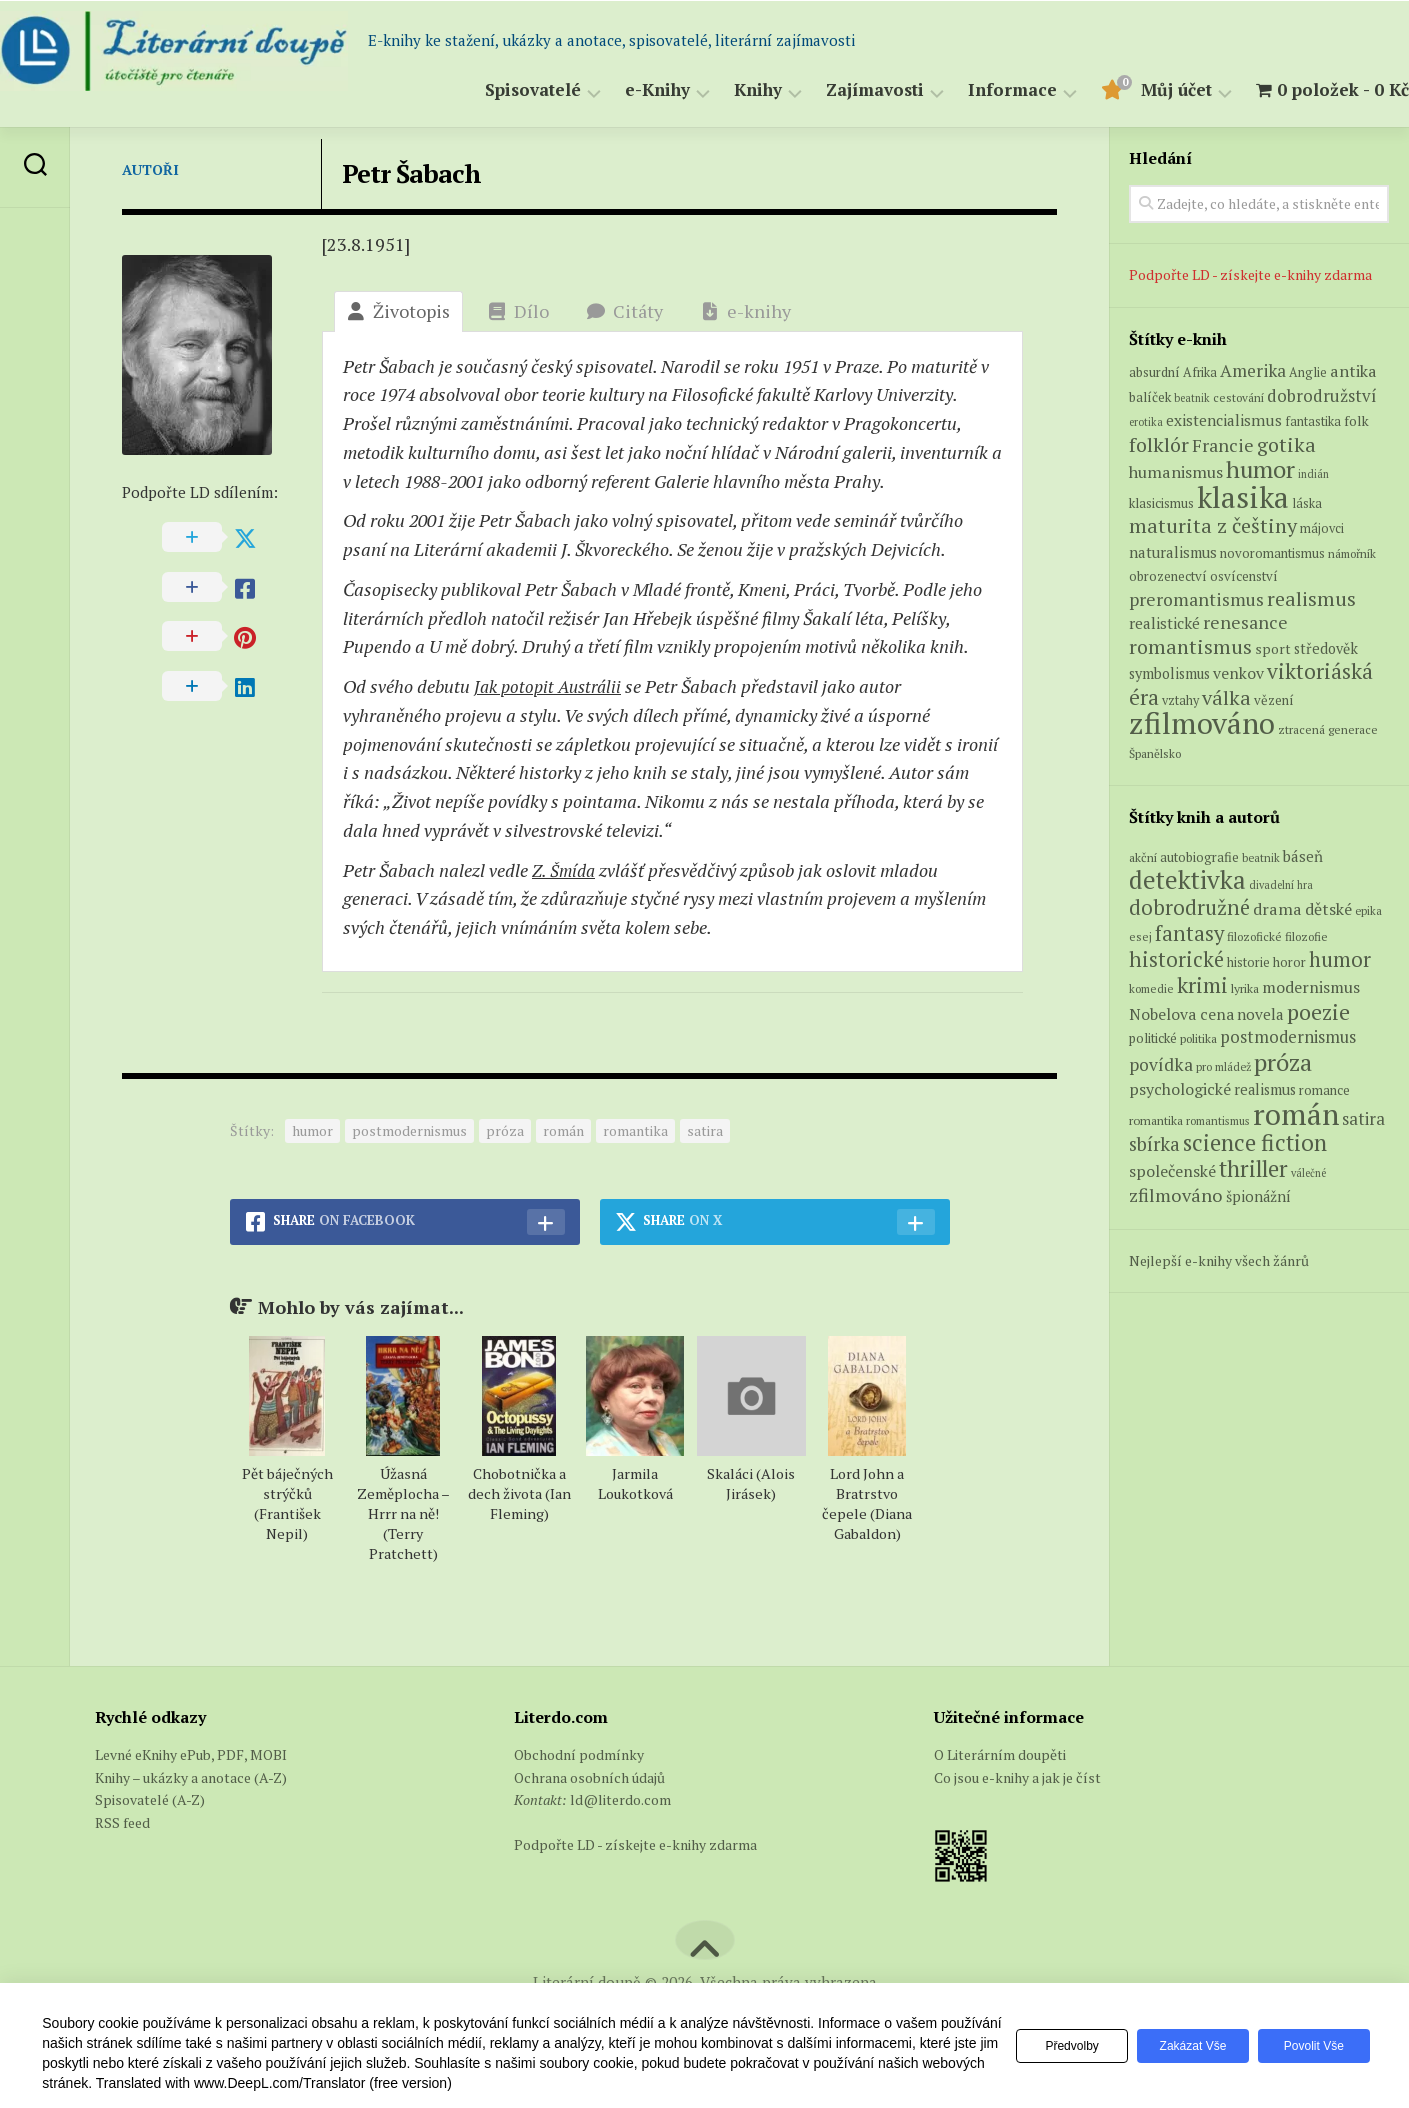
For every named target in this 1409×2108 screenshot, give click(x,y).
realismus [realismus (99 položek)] (1265, 1089)
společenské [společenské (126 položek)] (1172, 1171)
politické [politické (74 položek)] (1153, 1038)
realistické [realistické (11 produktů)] (1164, 623)
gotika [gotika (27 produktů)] (1286, 444)
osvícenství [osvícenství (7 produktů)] (1244, 576)
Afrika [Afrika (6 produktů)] (1200, 372)
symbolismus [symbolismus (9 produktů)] (1169, 673)
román (563, 1130)
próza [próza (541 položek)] (1283, 1062)
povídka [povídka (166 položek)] (1161, 1064)
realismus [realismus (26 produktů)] (1311, 598)
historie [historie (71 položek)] (1248, 962)
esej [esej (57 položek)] (1140, 936)
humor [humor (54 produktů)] (1260, 469)
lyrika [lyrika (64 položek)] (1245, 988)
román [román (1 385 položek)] (1296, 1114)
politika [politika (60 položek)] (1198, 1038)
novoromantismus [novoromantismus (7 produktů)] (1272, 553)
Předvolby (1056, 2046)
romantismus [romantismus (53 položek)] (1218, 1120)
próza (505, 1130)
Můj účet (1136, 90)
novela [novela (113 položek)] (1260, 1014)
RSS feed (122, 1822)
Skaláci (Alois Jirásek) (751, 1483)
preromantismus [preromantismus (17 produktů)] (1196, 599)
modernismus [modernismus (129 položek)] (1311, 987)
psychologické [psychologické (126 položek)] (1180, 1089)
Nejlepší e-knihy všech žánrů (1219, 1260)
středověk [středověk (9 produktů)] (1326, 648)
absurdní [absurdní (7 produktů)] (1154, 372)
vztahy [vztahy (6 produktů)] (1180, 700)
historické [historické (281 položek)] (1176, 959)
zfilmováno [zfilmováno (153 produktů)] (1202, 723)
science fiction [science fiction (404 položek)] (1255, 1142)
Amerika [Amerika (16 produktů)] (1253, 370)
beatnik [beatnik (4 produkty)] (1192, 398)
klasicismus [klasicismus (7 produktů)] (1161, 503)
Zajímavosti (835, 90)
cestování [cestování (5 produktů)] (1238, 397)
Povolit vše (1311, 2046)
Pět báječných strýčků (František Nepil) (287, 1503)
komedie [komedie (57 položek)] (1151, 988)
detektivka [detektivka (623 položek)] (1187, 879)
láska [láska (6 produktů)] (1307, 503)
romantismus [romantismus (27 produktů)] (1190, 646)
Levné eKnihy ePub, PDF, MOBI (191, 1754)
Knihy (718, 90)
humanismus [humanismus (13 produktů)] (1176, 472)
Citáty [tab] (625, 311)
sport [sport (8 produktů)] (1273, 649)
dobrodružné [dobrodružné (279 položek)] (1189, 907)
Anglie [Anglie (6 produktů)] (1308, 372)
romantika (635, 1130)
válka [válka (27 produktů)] (1226, 697)
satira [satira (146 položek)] (1363, 1119)
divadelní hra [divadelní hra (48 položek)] (1281, 885)
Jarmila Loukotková (635, 1483)
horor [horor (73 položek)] (1289, 962)
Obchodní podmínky (579, 1754)
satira (705, 1130)
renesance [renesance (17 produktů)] (1245, 622)
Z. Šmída (565, 870)
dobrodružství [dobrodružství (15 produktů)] (1322, 395)
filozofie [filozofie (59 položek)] (1306, 936)
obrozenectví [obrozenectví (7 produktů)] (1168, 576)
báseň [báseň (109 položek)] (1303, 856)
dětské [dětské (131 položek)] (1328, 909)
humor (312, 1130)
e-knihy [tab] (746, 311)
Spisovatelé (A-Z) (150, 1799)
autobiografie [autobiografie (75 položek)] (1199, 857)
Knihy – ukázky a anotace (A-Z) (191, 1777)
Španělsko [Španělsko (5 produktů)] (1155, 753)
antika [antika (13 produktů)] (1353, 371)
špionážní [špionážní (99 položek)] (1258, 1196)
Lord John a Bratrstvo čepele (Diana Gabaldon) (867, 1503)
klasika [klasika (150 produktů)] (1243, 497)
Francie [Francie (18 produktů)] (1223, 445)
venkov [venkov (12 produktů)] (1238, 673)
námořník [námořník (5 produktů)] (1352, 553)
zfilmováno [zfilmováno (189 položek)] (1176, 1195)
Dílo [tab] (518, 311)
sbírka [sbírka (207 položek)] (1154, 1143)
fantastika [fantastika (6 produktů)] (1313, 421)
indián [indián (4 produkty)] (1313, 474)
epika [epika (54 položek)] (1368, 910)
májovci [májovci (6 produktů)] (1322, 528)
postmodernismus (409, 1130)
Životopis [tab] (398, 311)
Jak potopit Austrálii (552, 686)
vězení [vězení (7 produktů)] (1274, 700)
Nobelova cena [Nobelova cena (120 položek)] (1181, 1014)
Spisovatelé (493, 90)
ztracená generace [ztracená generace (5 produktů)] (1328, 729)
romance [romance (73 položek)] (1324, 1090)
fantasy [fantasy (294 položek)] (1189, 933)
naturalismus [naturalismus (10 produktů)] (1173, 552)
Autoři (150, 169)
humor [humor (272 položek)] (1340, 959)
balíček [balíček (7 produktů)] (1150, 397)
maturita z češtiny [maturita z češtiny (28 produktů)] (1213, 525)
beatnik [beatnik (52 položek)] (1261, 858)
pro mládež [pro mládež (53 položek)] (1223, 1066)
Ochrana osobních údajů (589, 1777)
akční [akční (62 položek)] (1143, 857)
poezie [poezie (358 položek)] (1318, 1011)
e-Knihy (617, 90)
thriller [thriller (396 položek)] (1253, 1168)
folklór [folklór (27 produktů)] (1159, 444)
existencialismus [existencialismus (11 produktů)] (1224, 420)
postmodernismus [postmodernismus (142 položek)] (1288, 1037)
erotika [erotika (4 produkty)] (1146, 422)
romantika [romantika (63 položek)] (1156, 1120)
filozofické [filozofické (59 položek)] (1254, 936)
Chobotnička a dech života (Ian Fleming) (519, 1493)
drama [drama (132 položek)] (1277, 909)
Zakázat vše (1183, 2046)
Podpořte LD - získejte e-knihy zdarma (1250, 274)
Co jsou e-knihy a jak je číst (1017, 1777)
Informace (972, 90)
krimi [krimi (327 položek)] (1202, 985)
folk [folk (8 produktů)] (1356, 421)
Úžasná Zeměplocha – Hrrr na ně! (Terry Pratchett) (403, 1513)
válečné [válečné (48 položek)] (1308, 1173)
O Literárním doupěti (1000, 1754)
